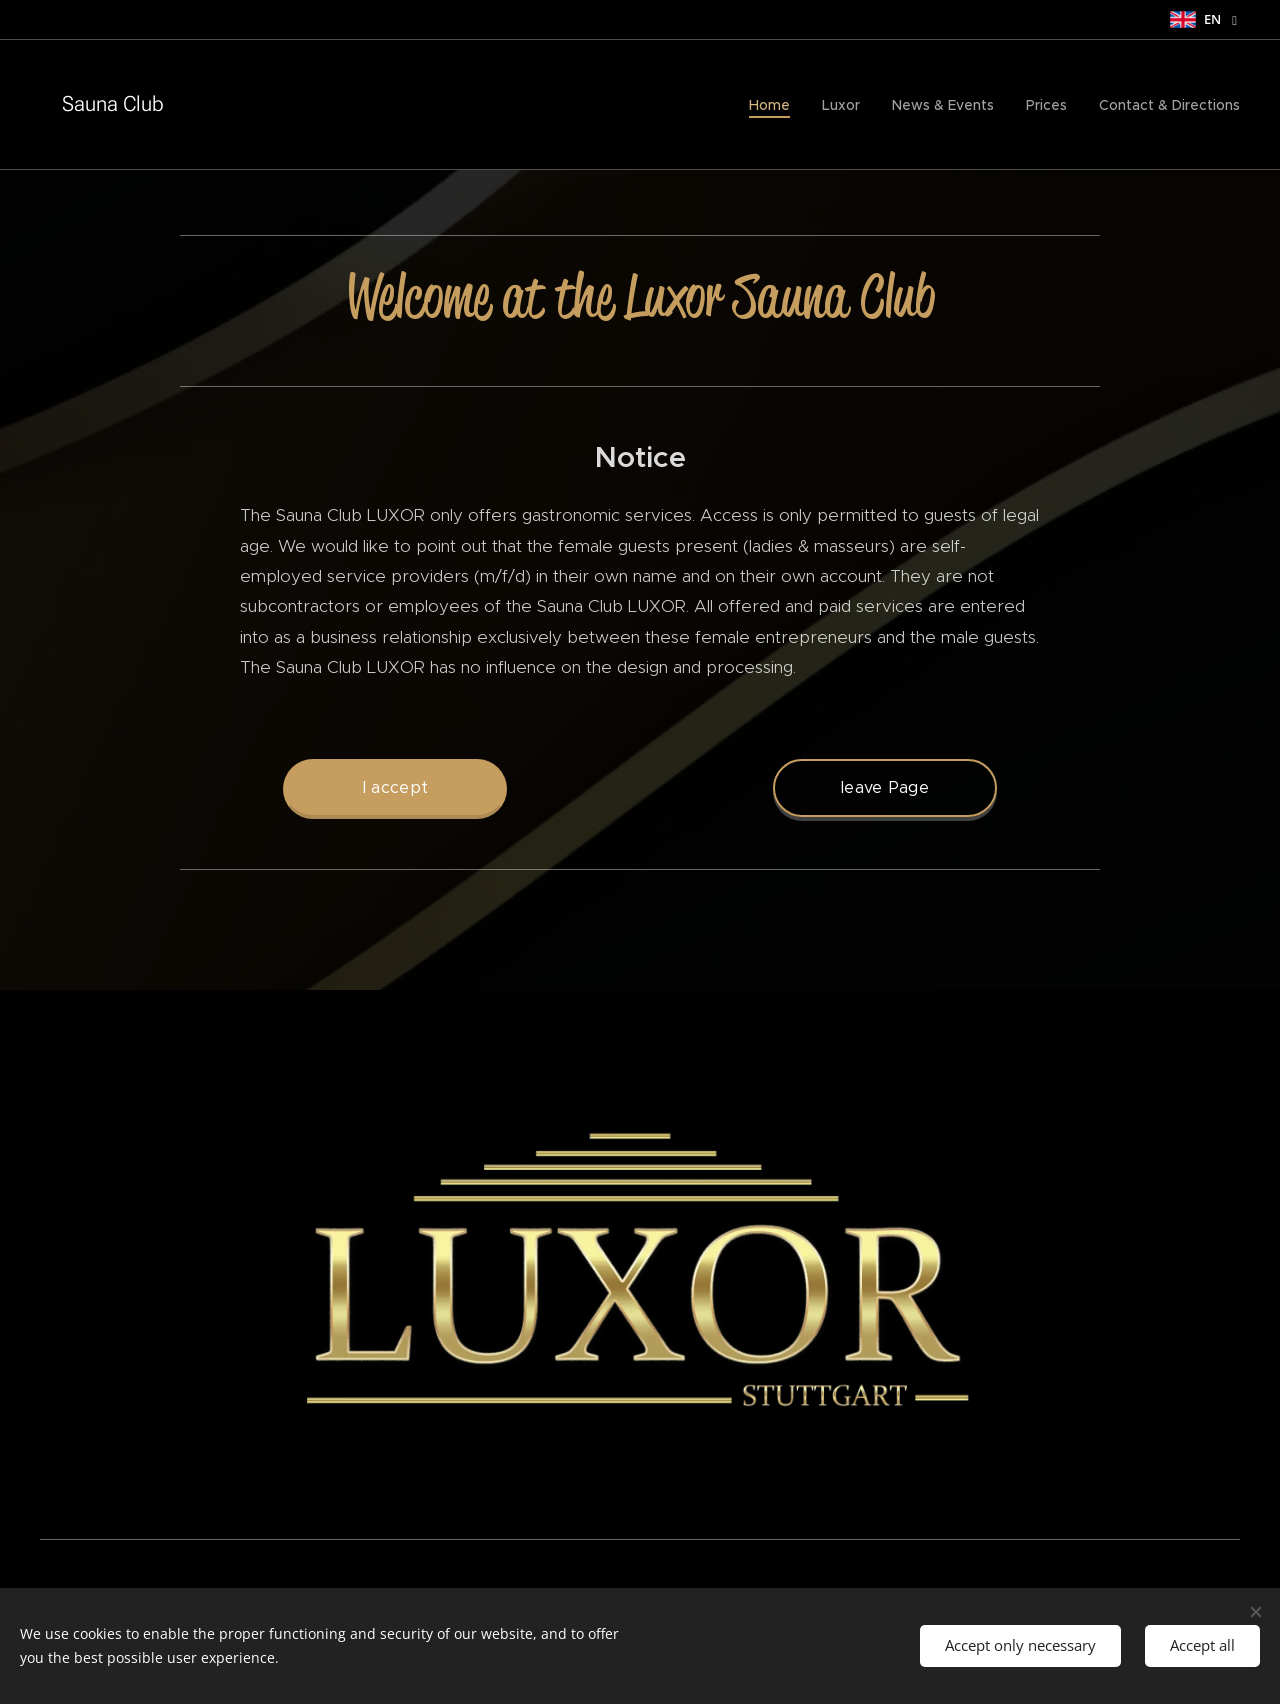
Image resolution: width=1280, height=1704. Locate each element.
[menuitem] (775, 105)
